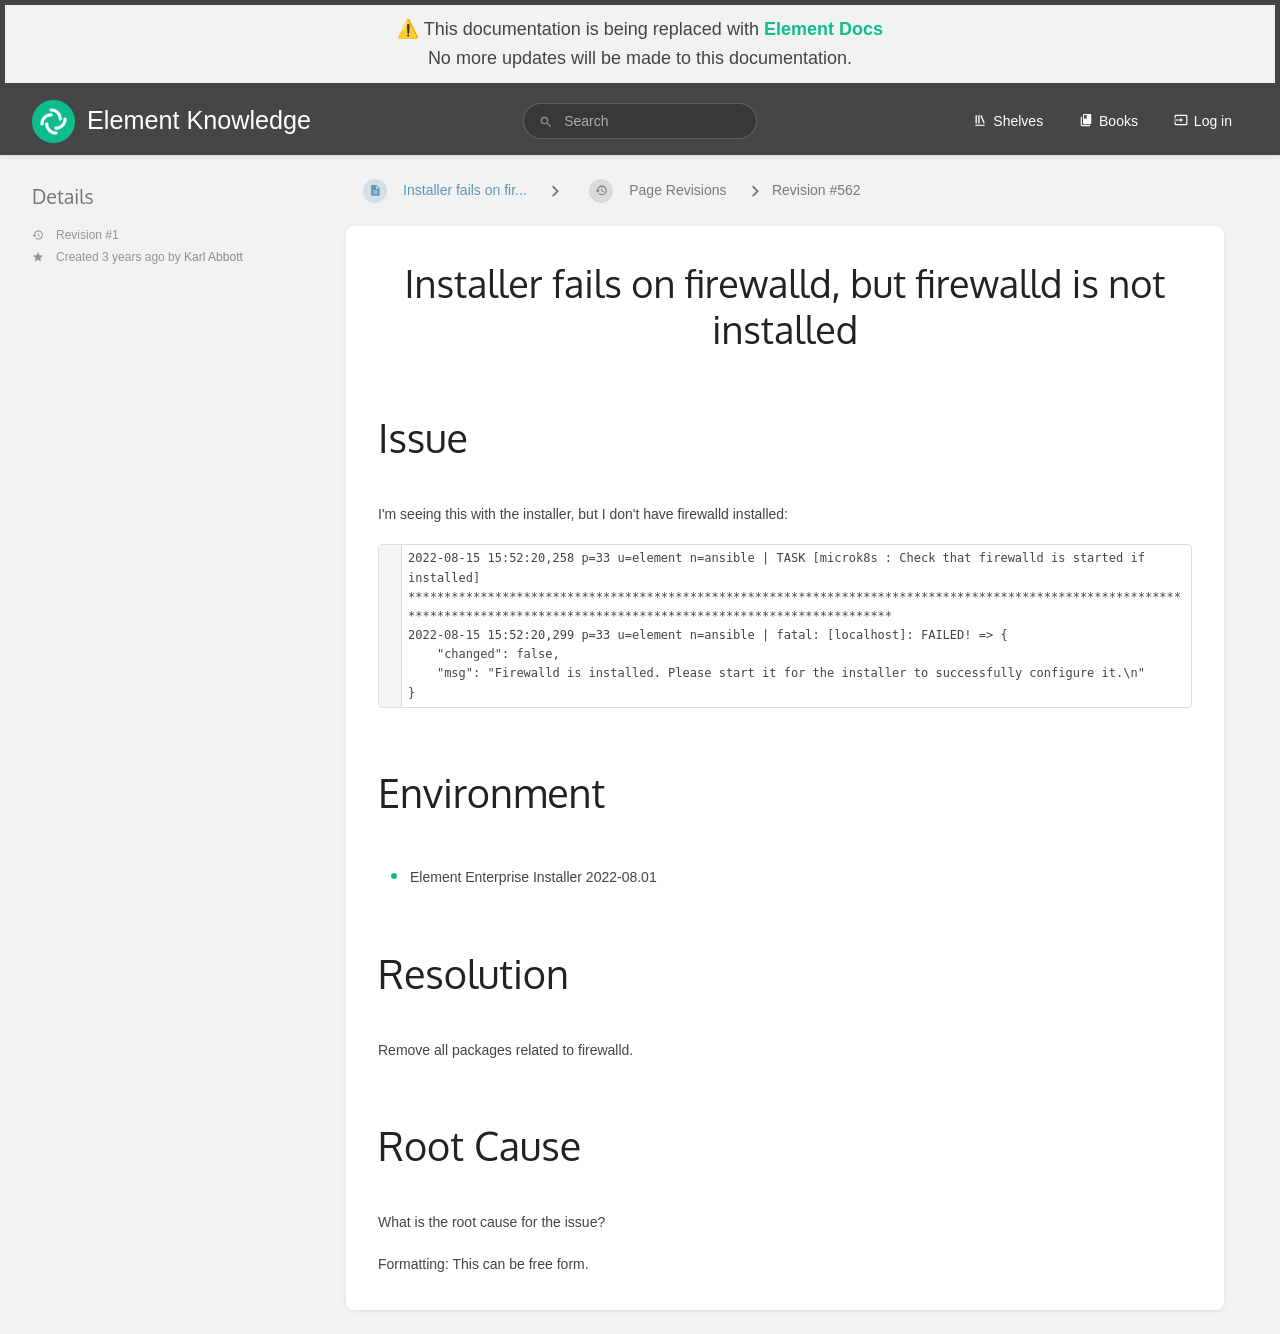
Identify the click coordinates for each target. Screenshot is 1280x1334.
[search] (640, 121)
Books (1108, 121)
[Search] (546, 121)
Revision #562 (816, 190)
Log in (1203, 121)
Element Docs (823, 29)
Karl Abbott (213, 257)
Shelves (1008, 121)
